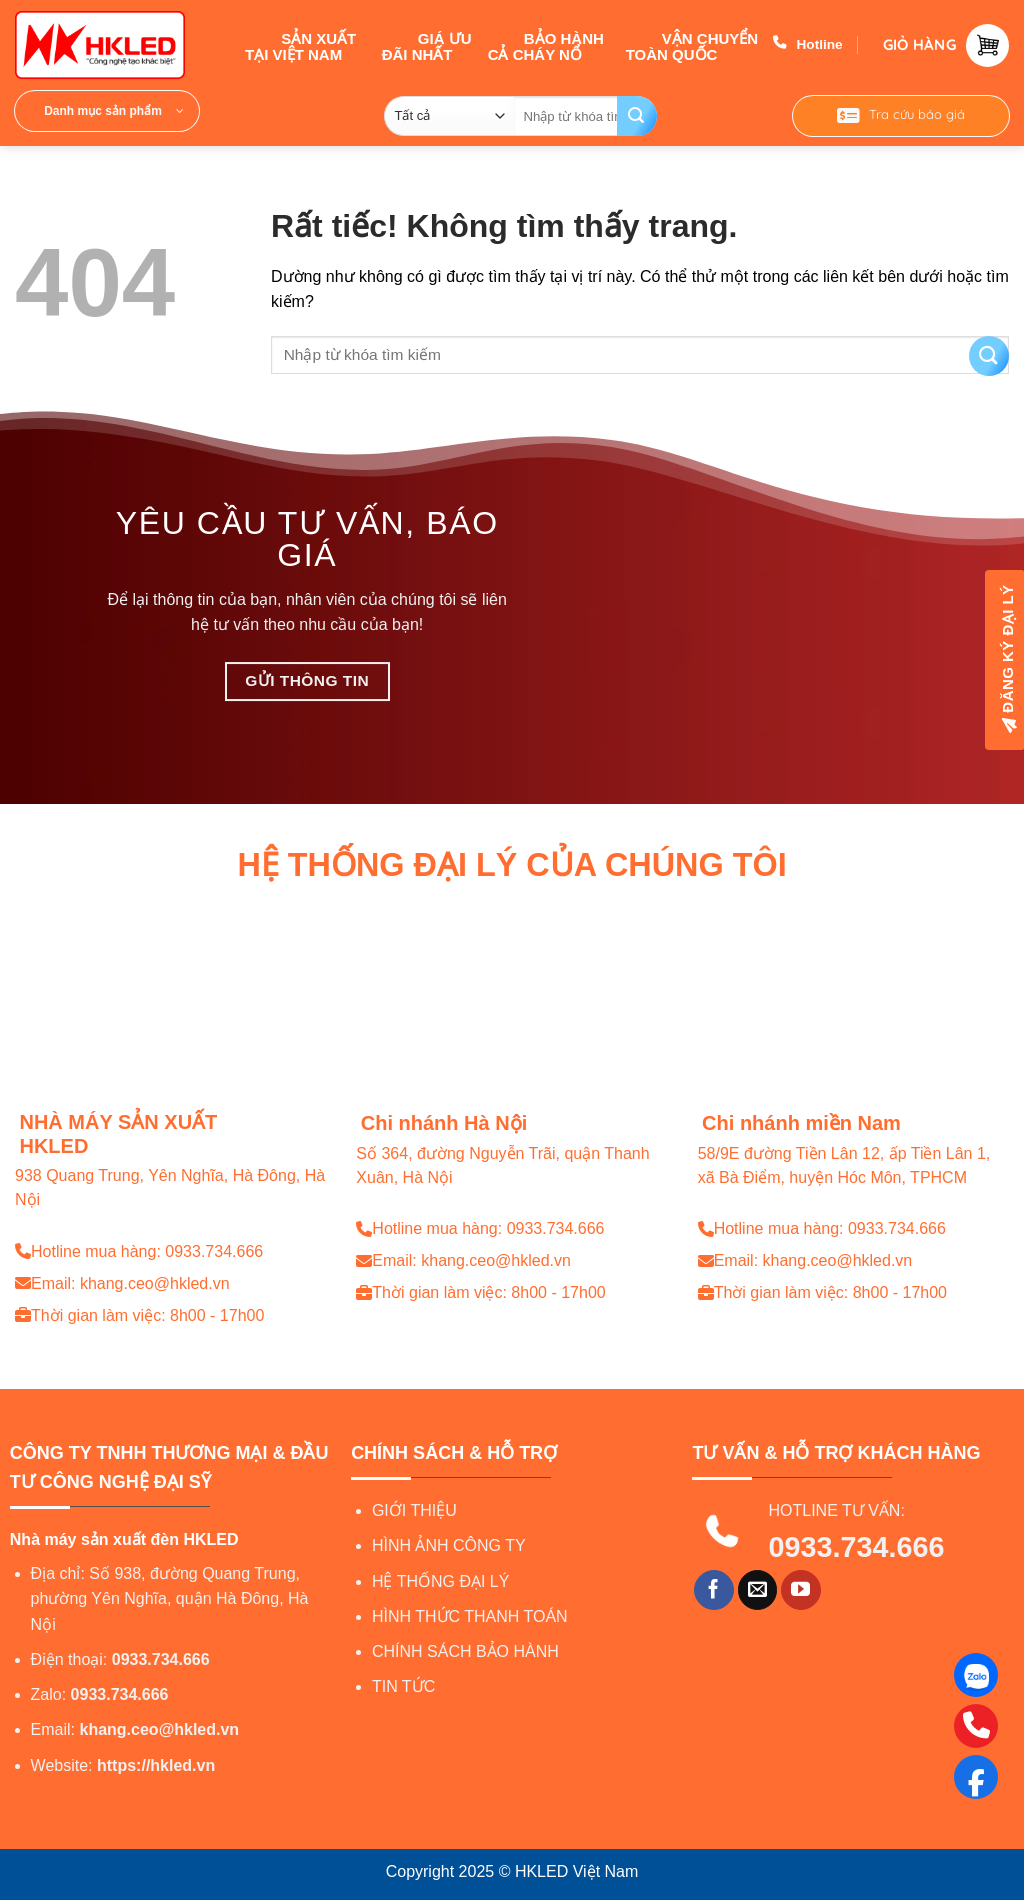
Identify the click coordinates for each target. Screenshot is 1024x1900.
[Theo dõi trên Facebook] (714, 1590)
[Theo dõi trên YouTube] (801, 1590)
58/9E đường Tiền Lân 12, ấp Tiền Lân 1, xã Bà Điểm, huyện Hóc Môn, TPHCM (844, 1166)
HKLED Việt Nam (576, 1871)
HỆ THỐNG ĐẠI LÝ (441, 1581)
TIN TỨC (403, 1686)
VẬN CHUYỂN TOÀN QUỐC (692, 45)
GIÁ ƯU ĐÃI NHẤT (427, 45)
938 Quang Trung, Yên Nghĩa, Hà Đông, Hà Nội (170, 1188)
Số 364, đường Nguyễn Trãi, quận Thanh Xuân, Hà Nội (502, 1166)
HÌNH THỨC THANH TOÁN (470, 1616)
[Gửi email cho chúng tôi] (758, 1590)
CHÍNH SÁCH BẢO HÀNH (465, 1651)
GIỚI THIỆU (414, 1510)
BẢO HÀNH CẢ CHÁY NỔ (546, 45)
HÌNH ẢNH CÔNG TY (449, 1545)
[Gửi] (637, 116)
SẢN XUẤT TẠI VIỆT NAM (300, 45)
